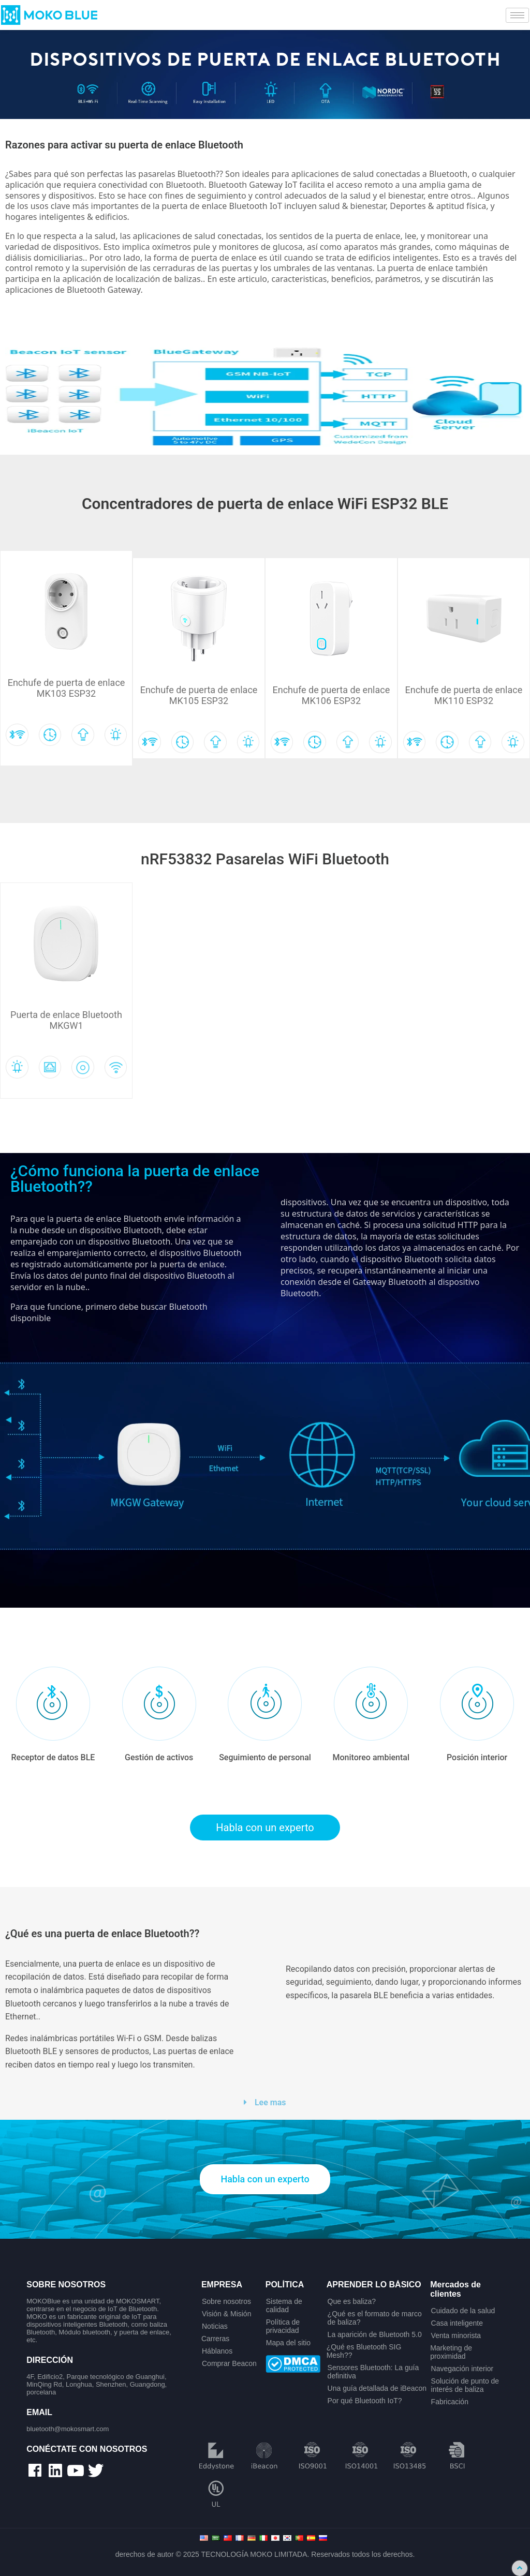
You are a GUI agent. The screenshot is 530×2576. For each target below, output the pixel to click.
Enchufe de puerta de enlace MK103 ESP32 (66, 688)
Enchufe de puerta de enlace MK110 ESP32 (464, 695)
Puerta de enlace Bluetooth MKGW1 (66, 1020)
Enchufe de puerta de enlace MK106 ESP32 (331, 695)
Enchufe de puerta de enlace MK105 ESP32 (199, 695)
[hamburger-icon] (517, 15)
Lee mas (270, 2102)
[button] (265, 2102)
